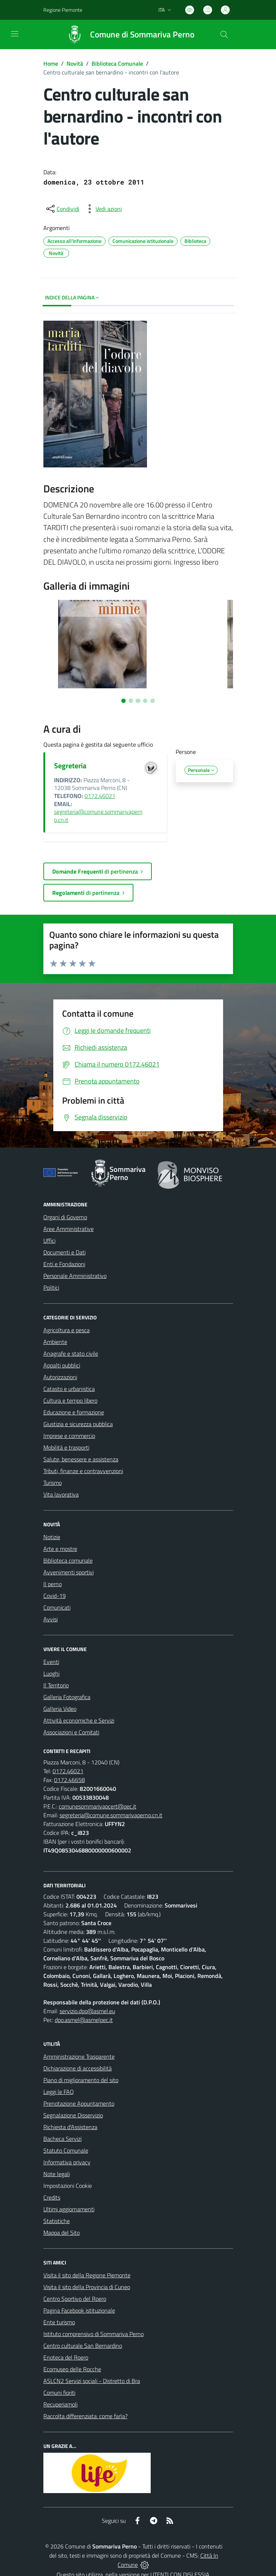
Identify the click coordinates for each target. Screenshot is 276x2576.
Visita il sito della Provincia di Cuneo (86, 2286)
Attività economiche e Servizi (78, 1720)
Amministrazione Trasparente (79, 2056)
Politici (51, 1287)
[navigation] (14, 33)
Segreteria (70, 765)
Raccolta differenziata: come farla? (85, 2416)
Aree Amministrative (68, 1228)
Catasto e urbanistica (69, 1388)
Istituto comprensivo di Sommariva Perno (93, 2333)
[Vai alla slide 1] (123, 701)
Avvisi (50, 1619)
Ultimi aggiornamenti (68, 2209)
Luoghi (51, 1673)
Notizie (51, 1537)
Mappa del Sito (61, 2232)
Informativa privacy (66, 2162)
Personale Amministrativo (75, 1275)
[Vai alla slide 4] (145, 701)
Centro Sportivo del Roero (74, 2298)
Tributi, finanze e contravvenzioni (83, 1470)
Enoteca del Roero (65, 2357)
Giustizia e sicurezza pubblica (78, 1424)
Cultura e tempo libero (70, 1400)
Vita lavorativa (61, 1494)
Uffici (49, 1240)
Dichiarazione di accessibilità (77, 2068)
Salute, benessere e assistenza (80, 1459)
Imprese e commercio (69, 1435)
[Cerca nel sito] (224, 34)
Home (50, 63)
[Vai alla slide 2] (131, 701)
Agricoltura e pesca (66, 1330)
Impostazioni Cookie (67, 2185)
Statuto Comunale (65, 2150)
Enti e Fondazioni (64, 1264)
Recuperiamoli (60, 2404)
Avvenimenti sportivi (68, 1572)
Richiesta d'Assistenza (70, 2127)
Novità (75, 63)
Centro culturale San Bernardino (82, 2345)
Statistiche (56, 2220)
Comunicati (57, 1607)
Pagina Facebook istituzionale (79, 2310)
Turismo (52, 1482)
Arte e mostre (60, 1548)
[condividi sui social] (62, 209)
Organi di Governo (65, 1217)
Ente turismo (59, 2322)
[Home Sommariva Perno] (127, 34)
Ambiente (55, 1341)
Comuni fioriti (59, 2392)
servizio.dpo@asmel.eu (87, 2011)
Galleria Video (59, 1708)
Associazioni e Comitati (71, 1732)
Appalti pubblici (61, 1365)
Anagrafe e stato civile (70, 1353)
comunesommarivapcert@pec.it (97, 1806)
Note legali (56, 2173)
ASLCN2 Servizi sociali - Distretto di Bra (91, 2380)
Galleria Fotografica (66, 1697)
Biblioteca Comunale (117, 63)
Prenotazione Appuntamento (78, 2103)
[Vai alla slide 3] (138, 701)
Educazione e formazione (73, 1412)
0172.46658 (69, 1779)
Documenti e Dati (64, 1252)
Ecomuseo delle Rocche (72, 2369)
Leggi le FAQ (58, 2091)
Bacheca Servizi (62, 2138)
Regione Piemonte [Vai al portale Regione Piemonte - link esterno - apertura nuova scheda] (62, 10)
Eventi (51, 1661)
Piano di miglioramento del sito (80, 2080)
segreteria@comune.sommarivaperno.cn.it (98, 815)
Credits (51, 2197)
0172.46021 (100, 795)
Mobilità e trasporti (66, 1447)
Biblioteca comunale (68, 1560)
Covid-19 (54, 1595)
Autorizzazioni (60, 1377)
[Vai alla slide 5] (152, 701)
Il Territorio (56, 1685)
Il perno (52, 1584)
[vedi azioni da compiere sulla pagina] (102, 209)
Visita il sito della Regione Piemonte (86, 2275)
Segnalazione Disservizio (73, 2115)
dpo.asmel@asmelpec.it (84, 2019)
